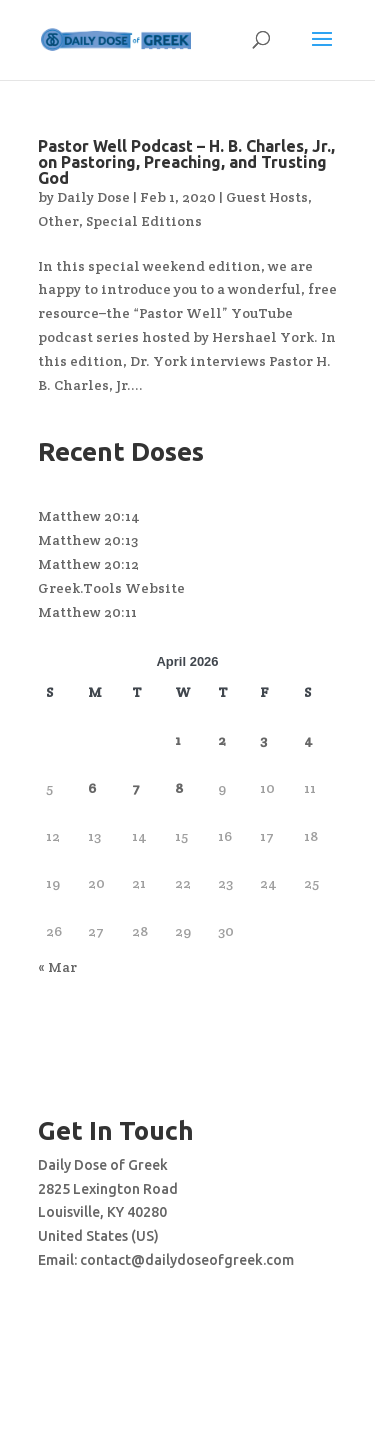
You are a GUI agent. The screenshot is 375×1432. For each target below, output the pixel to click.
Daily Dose (93, 197)
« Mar (57, 967)
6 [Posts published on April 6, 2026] (92, 788)
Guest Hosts (267, 197)
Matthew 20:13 (88, 540)
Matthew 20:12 (88, 564)
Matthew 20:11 (87, 612)
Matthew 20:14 (89, 516)
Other (58, 221)
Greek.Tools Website (111, 588)
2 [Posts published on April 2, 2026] (222, 740)
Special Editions (144, 221)
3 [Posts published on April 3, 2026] (263, 740)
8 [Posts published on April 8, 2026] (179, 788)
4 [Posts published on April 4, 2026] (308, 740)
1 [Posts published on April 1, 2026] (178, 740)
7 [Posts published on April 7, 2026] (136, 788)
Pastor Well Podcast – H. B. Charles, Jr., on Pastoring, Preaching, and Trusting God (186, 162)
